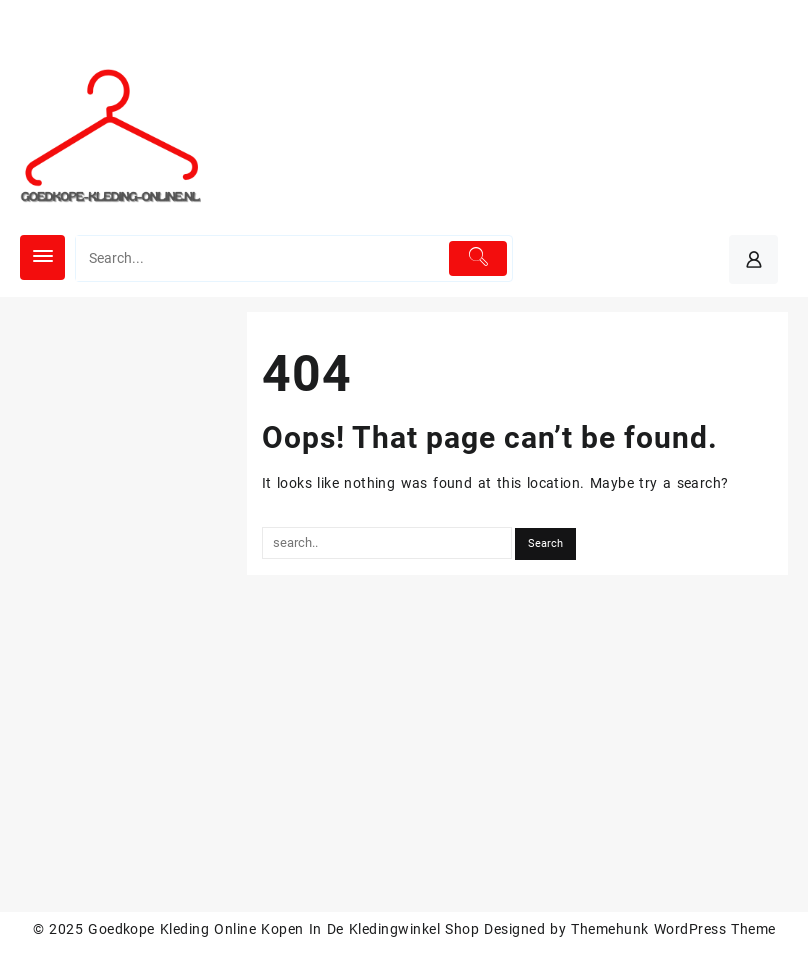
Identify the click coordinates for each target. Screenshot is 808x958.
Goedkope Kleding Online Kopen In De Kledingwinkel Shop (283, 929)
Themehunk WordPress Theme (673, 929)
